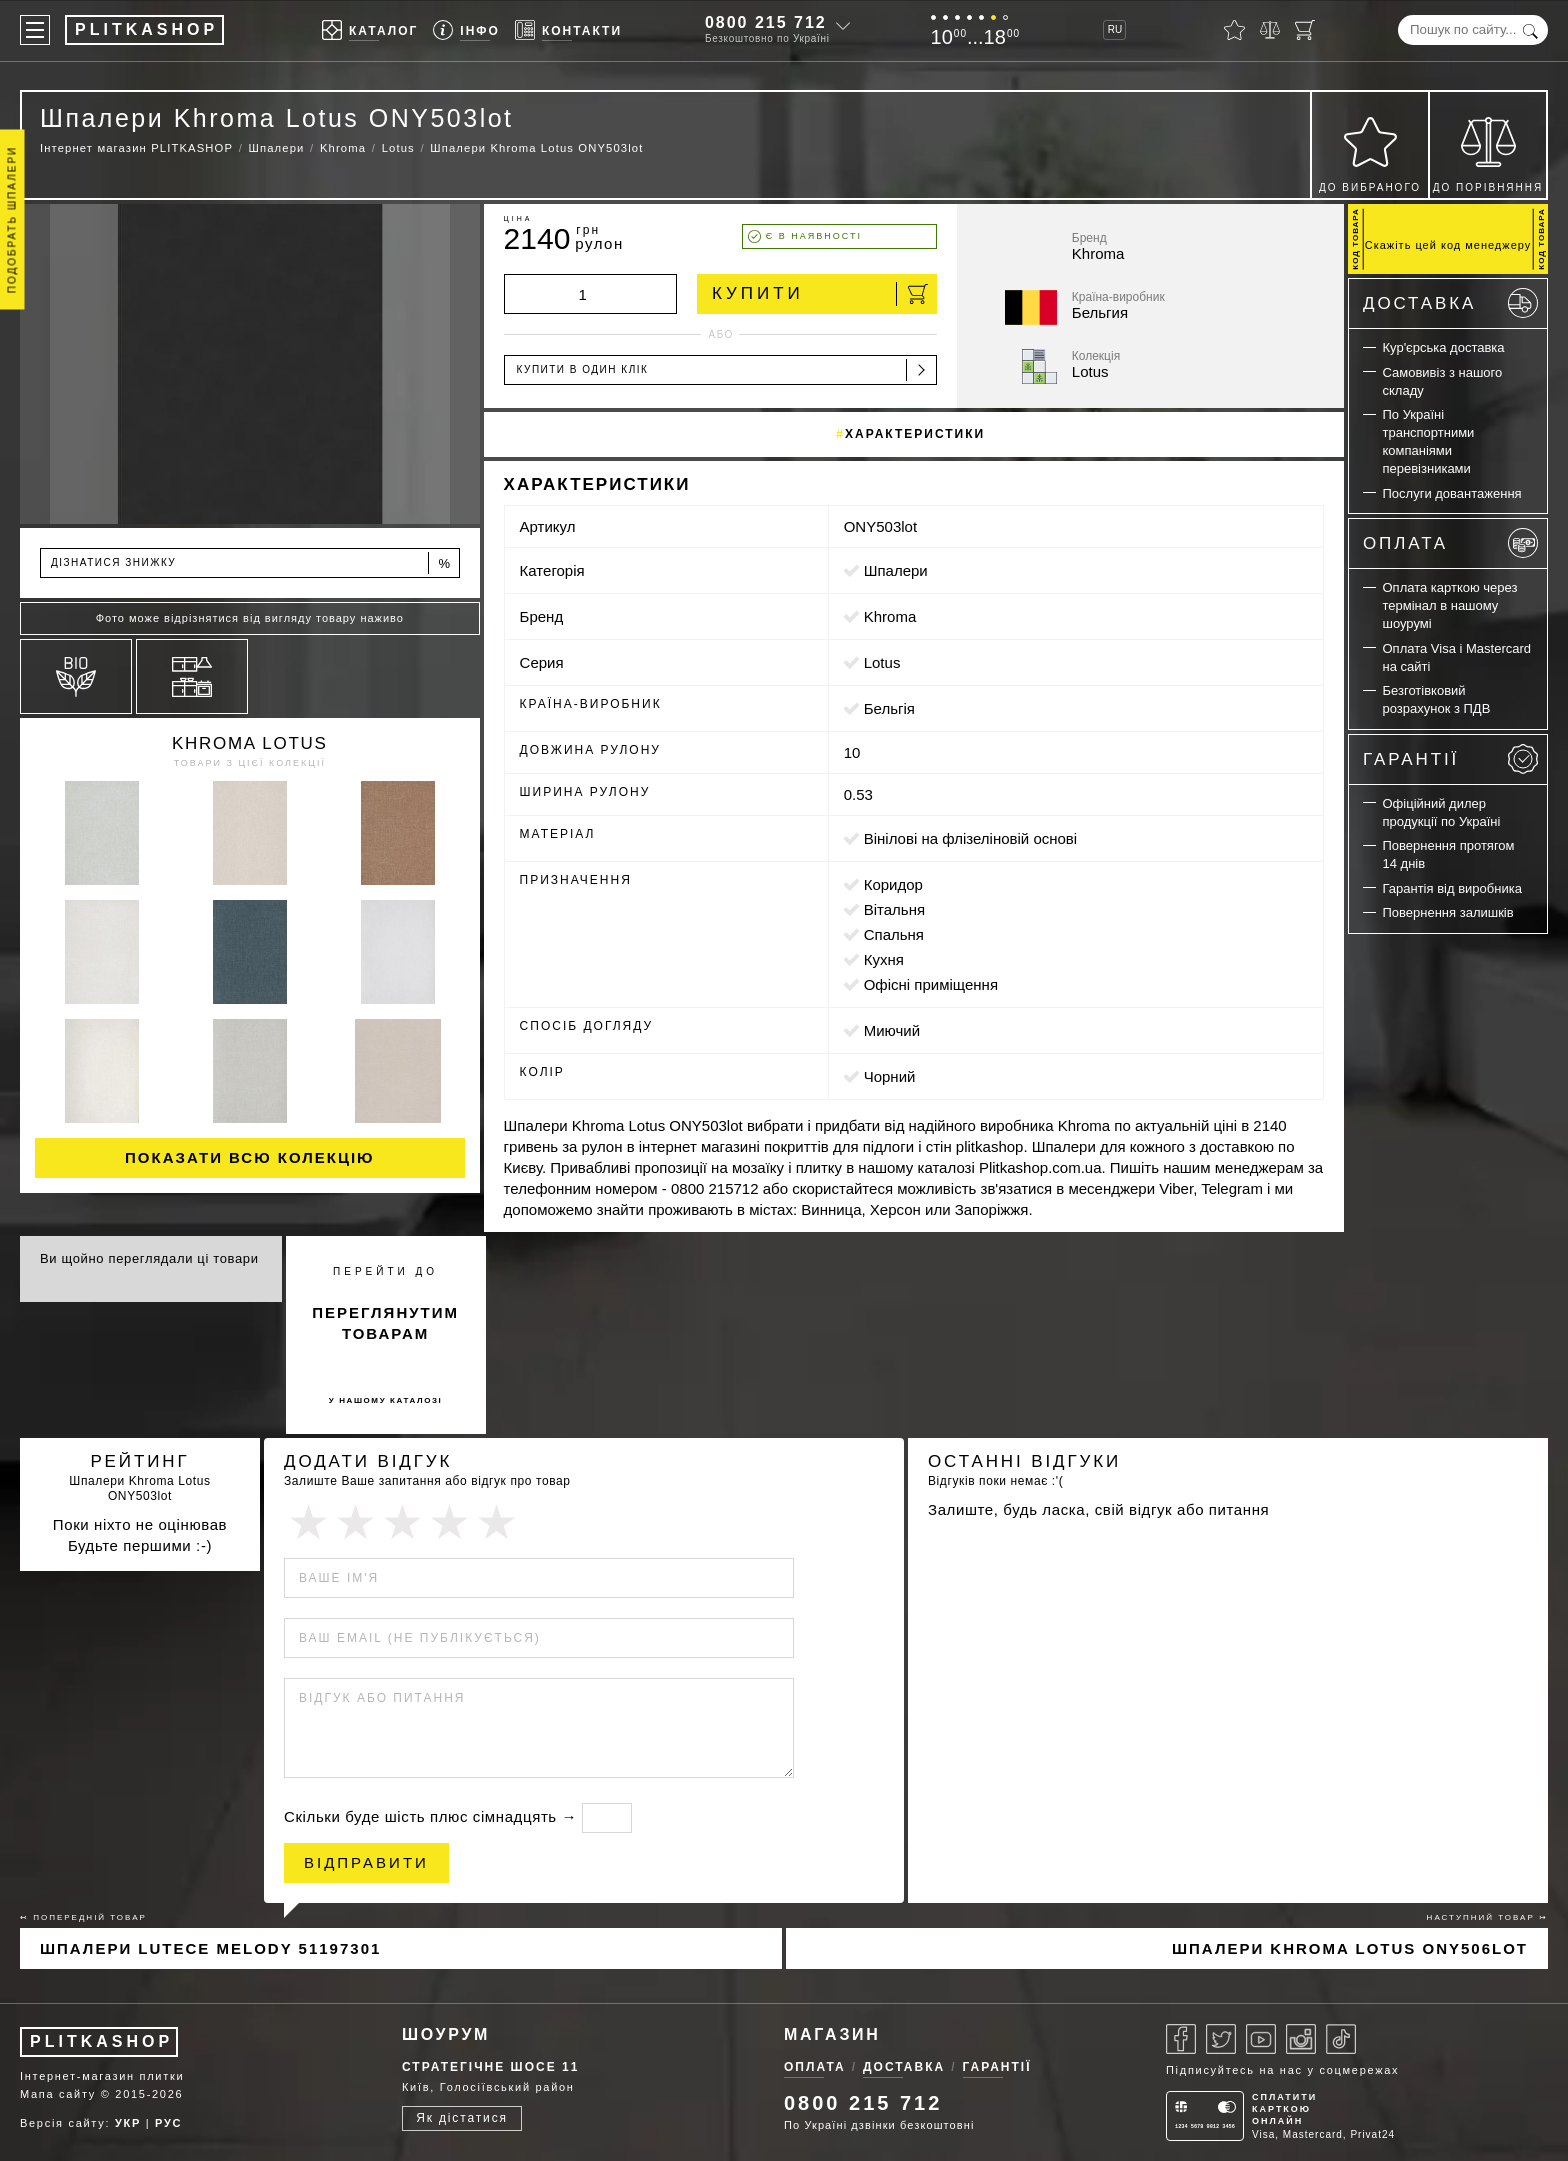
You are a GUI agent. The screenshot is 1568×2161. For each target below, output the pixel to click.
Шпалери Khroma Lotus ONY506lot (1350, 1948)
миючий (892, 1030)
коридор (893, 884)
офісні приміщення (931, 984)
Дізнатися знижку (251, 563)
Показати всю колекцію (250, 1157)
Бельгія (889, 708)
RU (1115, 29)
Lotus (882, 662)
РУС (168, 2123)
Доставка (1450, 303)
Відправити (366, 1862)
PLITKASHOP (101, 2041)
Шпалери (896, 570)
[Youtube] (1261, 2039)
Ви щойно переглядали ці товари (149, 1258)
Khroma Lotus (249, 743)
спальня (894, 934)
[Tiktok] (1341, 2039)
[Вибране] (1234, 30)
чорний (890, 1076)
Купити (820, 294)
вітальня (894, 909)
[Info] (466, 30)
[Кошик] (1305, 30)
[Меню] (35, 30)
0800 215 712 (766, 22)
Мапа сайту (58, 2094)
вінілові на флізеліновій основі (970, 838)
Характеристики (915, 434)
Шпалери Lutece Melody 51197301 (210, 1948)
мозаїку (758, 1167)
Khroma (890, 616)
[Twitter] (1221, 2039)
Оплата (1450, 543)
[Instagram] (1301, 2039)
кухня (884, 959)
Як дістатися (462, 2118)
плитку (819, 1167)
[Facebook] (1181, 2039)
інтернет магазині (699, 1146)
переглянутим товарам (385, 1323)
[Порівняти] (1270, 30)
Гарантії (1450, 759)
